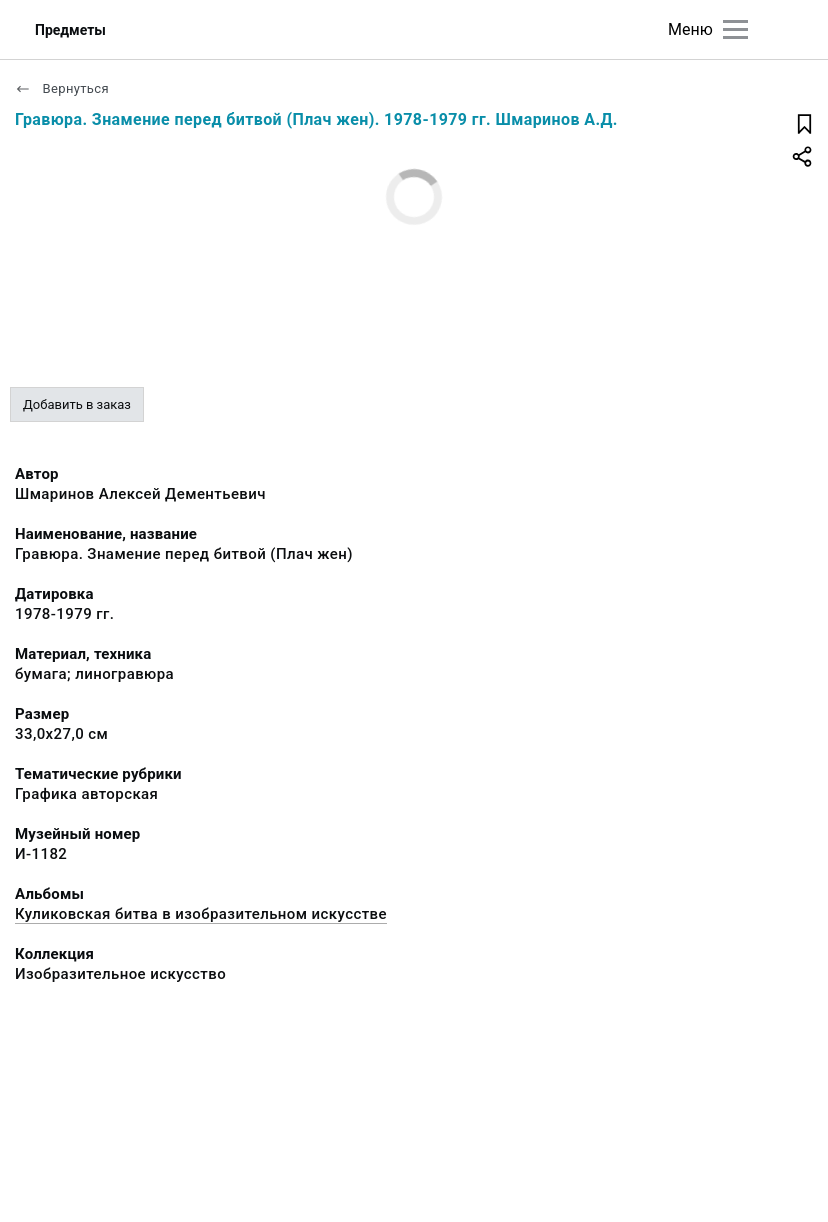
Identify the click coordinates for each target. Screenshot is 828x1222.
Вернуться (62, 88)
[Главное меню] (735, 29)
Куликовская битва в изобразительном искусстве (201, 914)
